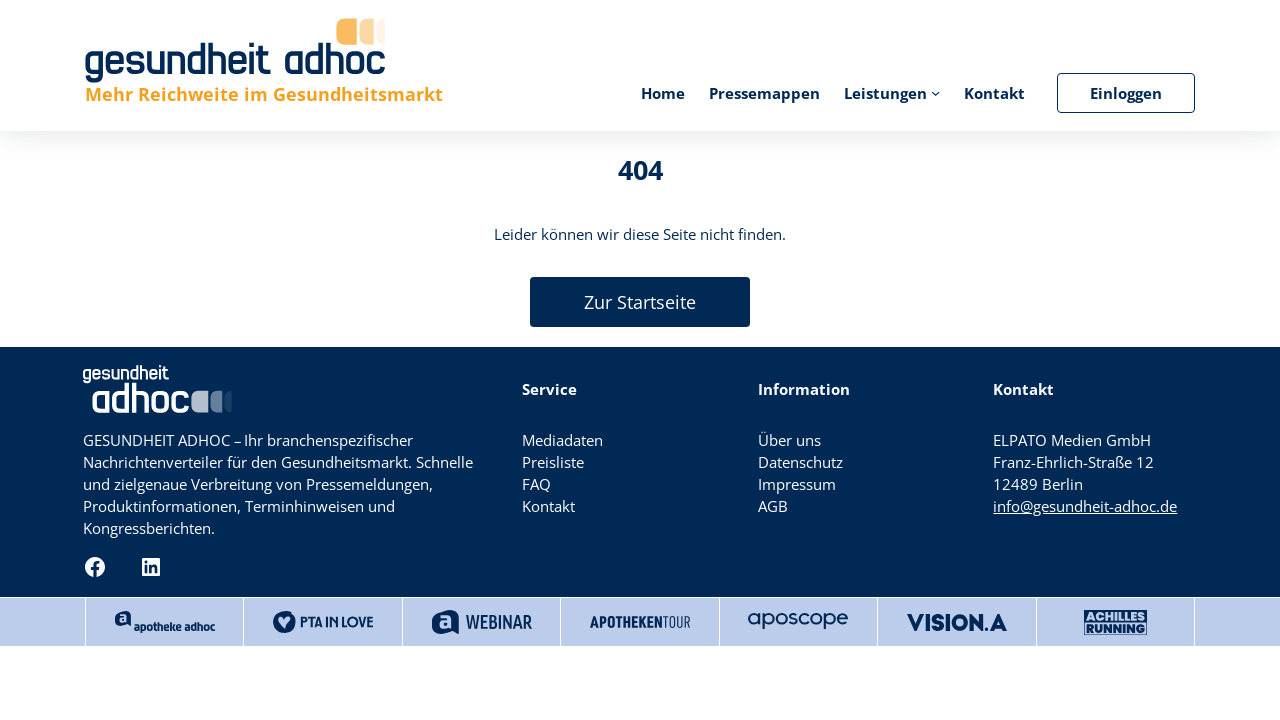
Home (663, 93)
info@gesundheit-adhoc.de (1085, 506)
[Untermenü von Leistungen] (935, 92)
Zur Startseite (640, 302)
